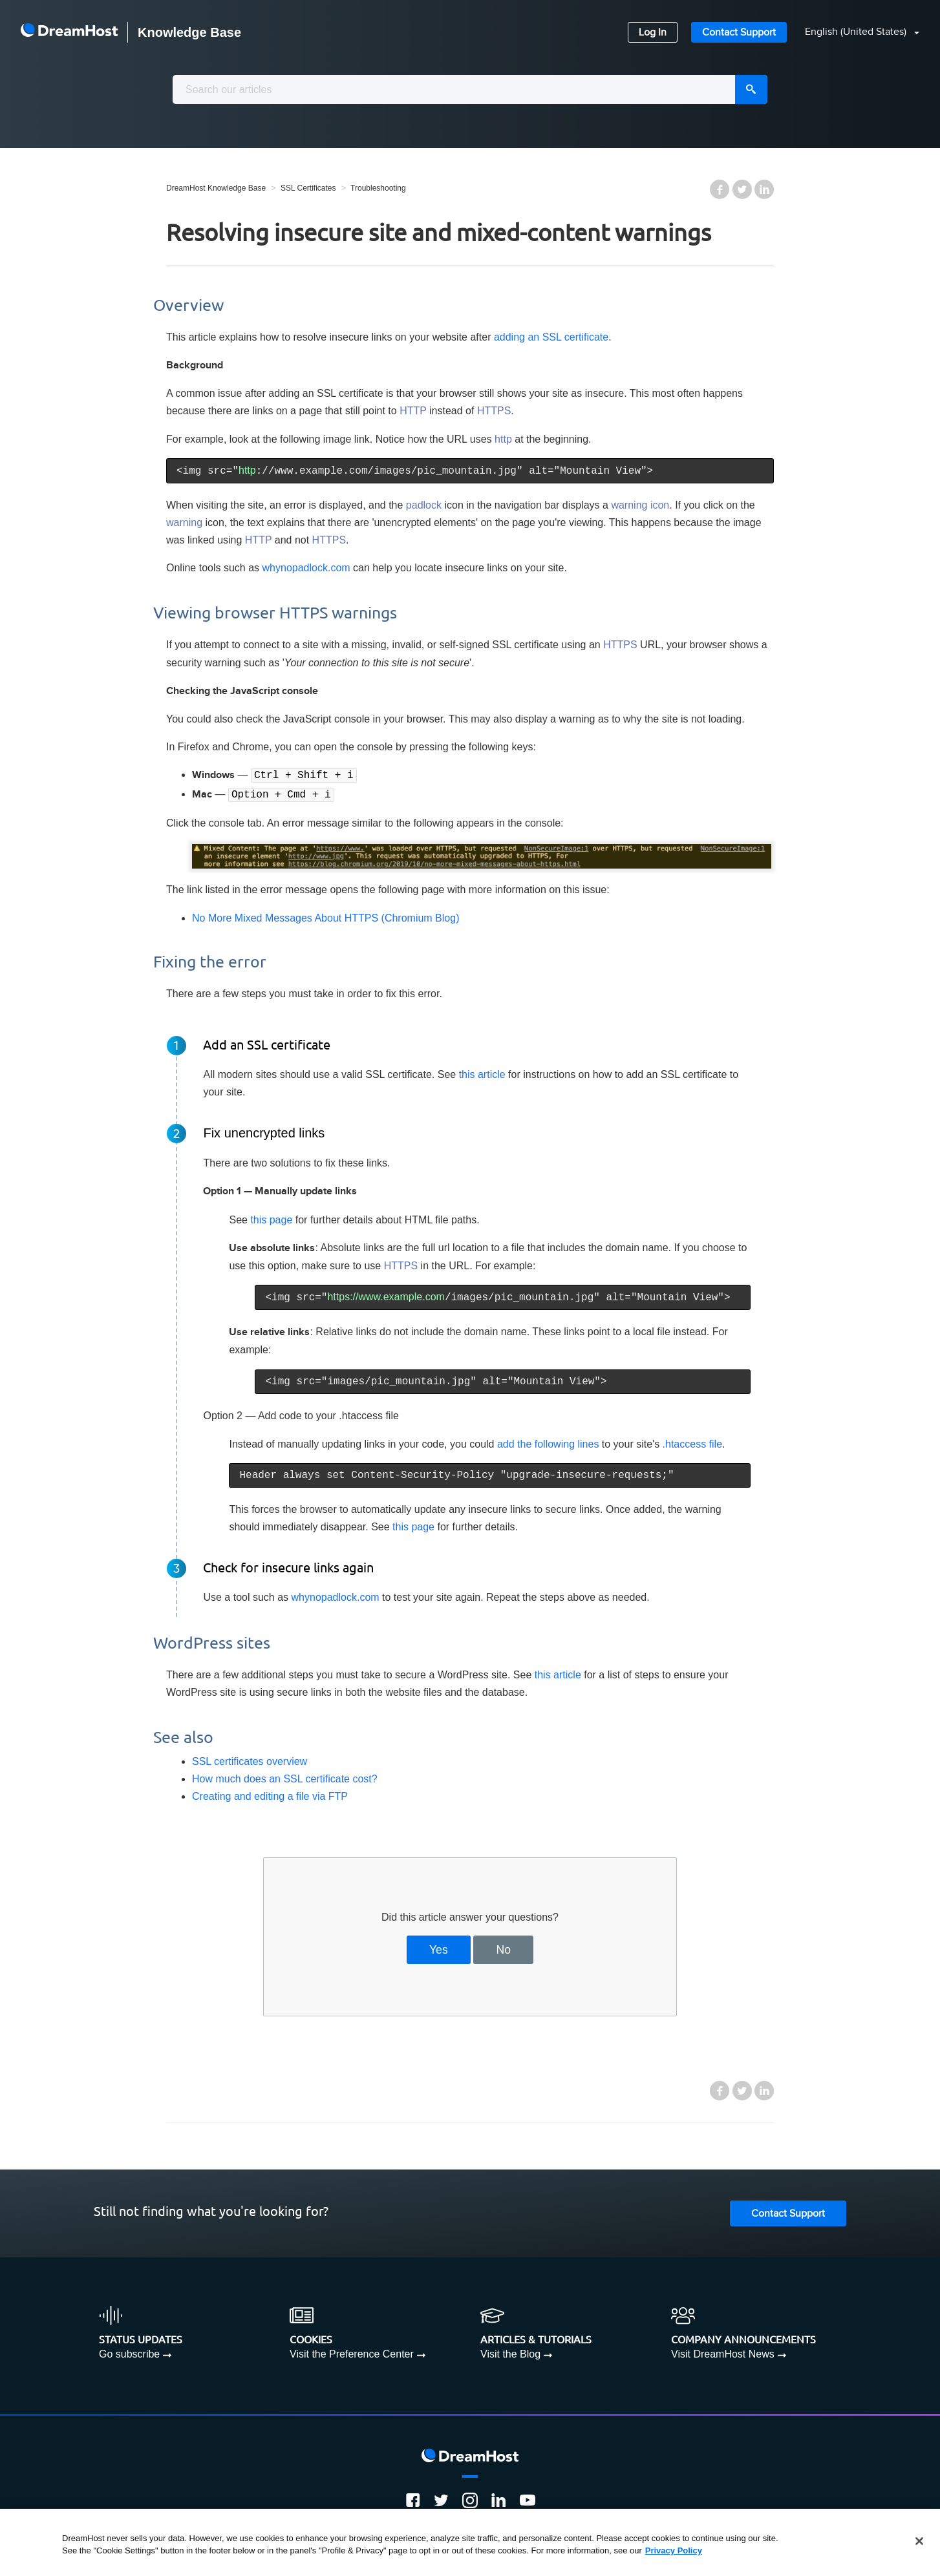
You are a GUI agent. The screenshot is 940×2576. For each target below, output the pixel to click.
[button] (854, 33)
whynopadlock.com (306, 567)
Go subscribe (129, 2352)
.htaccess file (692, 1442)
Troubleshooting (378, 188)
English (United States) (857, 32)
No (504, 1948)
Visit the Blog (510, 2352)
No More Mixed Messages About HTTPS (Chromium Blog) (325, 916)
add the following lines (548, 1442)
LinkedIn (764, 189)
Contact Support (739, 32)
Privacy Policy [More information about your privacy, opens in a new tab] (673, 2550)
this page (271, 1218)
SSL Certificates (308, 188)
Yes (438, 1948)
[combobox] (470, 89)
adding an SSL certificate (551, 337)
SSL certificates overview (249, 1760)
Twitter (742, 189)
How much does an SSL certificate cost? (285, 1777)
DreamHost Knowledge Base (216, 188)
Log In (653, 32)
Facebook (719, 189)
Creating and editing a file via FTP (270, 1794)
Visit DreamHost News (722, 2352)
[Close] (919, 2541)
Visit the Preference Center (352, 2352)
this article (482, 1073)
